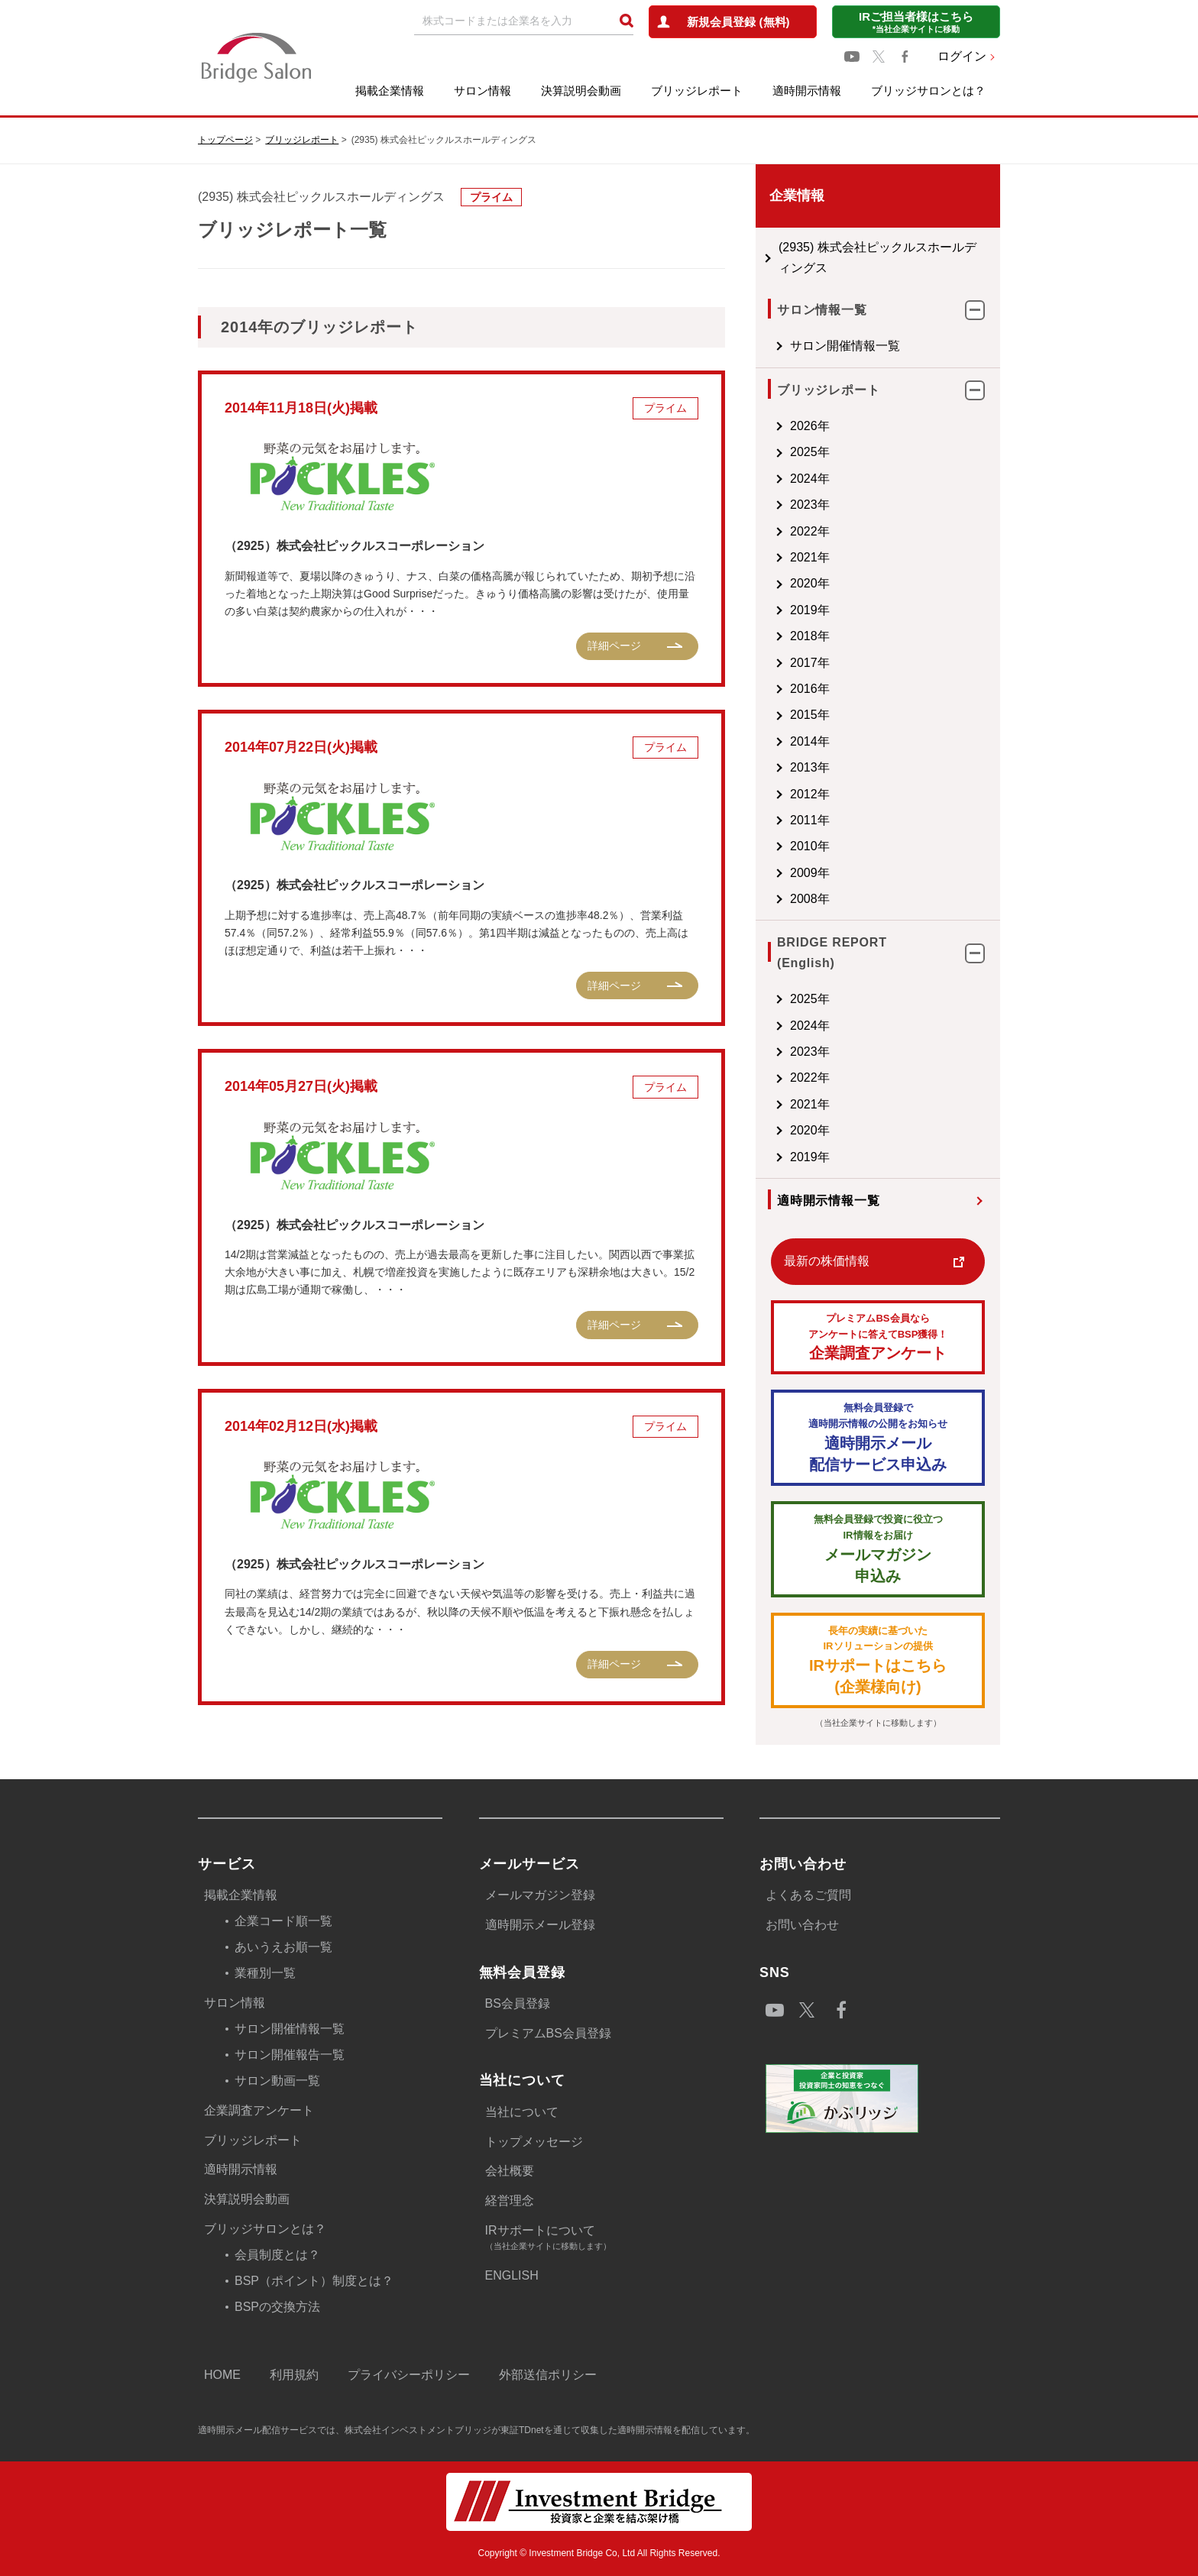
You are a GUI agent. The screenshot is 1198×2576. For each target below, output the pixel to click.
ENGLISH (512, 2275)
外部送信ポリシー (548, 2374)
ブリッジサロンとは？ (928, 90)
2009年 (810, 872)
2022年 (810, 531)
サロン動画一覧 (277, 2080)
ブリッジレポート (697, 90)
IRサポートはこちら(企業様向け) (878, 1659)
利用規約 (294, 2374)
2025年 (810, 451)
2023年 (810, 504)
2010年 (810, 846)
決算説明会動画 (581, 90)
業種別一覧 (265, 1972)
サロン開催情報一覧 (845, 345)
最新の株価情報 (826, 1260)
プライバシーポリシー (409, 2374)
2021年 (810, 557)
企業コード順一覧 (283, 1920)
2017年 (810, 662)
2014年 (810, 741)
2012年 (810, 794)
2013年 (810, 767)
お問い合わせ (802, 1924)
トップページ (225, 139)
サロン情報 (482, 90)
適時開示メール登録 (540, 1924)
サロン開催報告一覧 (290, 2054)
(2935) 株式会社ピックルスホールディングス (877, 257)
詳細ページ (614, 645)
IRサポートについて (604, 2239)
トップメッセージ (534, 2141)
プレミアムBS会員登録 (548, 2033)
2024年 (810, 478)
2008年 (810, 898)
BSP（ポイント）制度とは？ (314, 2280)
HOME (222, 2374)
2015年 (810, 714)
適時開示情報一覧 (828, 1200)
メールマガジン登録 (540, 1894)
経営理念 (509, 2200)
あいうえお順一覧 (283, 1946)
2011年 (810, 820)
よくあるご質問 (808, 1894)
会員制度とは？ (277, 2254)
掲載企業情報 (389, 90)
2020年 (810, 583)
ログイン (961, 56)
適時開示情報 (806, 90)
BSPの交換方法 (277, 2306)
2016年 (810, 688)
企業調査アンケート (878, 1336)
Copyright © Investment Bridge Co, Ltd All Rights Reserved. (599, 2553)
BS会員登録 (517, 2003)
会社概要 (509, 2170)
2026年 (810, 425)
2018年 (810, 635)
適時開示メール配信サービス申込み (878, 1436)
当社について (522, 2111)
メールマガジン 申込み (878, 1548)
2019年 (810, 610)
